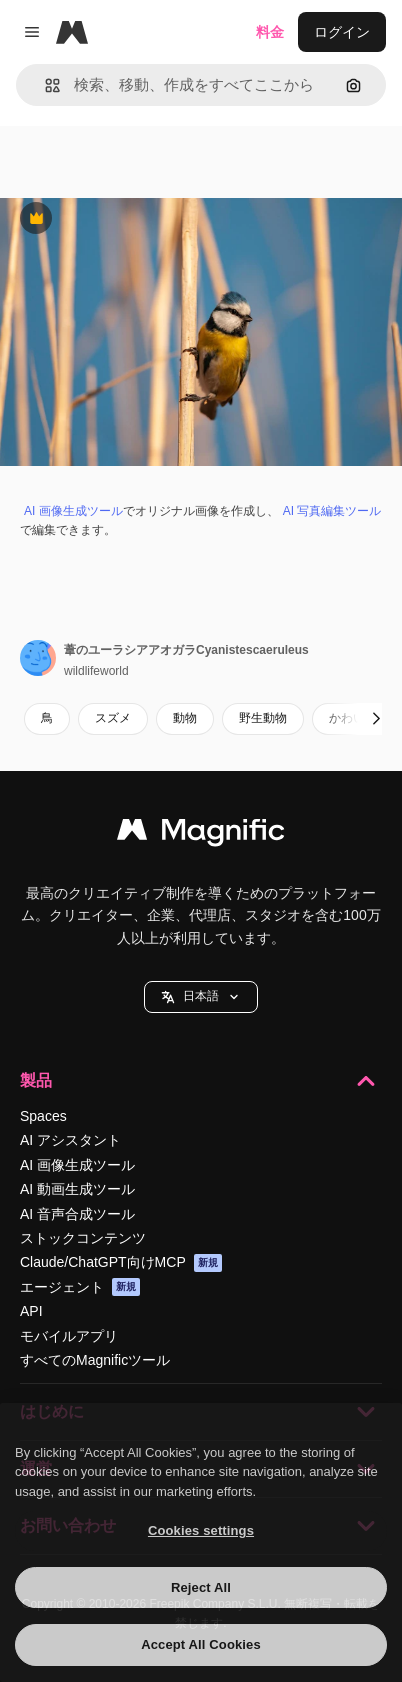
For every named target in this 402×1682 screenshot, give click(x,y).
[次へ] (376, 719)
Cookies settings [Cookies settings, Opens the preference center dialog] (201, 1530)
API (31, 1311)
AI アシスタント (70, 1140)
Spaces (43, 1116)
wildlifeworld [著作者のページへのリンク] (96, 671)
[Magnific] (72, 32)
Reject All (201, 1587)
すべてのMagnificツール (95, 1360)
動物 (185, 718)
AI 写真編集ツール (332, 511)
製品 (201, 1081)
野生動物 (263, 718)
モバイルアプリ (69, 1336)
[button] (44, 85)
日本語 (201, 996)
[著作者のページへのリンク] (38, 658)
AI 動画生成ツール (77, 1189)
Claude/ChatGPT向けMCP (121, 1263)
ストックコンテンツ (83, 1238)
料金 (270, 32)
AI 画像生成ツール (73, 511)
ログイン (342, 32)
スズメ (113, 718)
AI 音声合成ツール (77, 1214)
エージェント (80, 1287)
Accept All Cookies (201, 1644)
